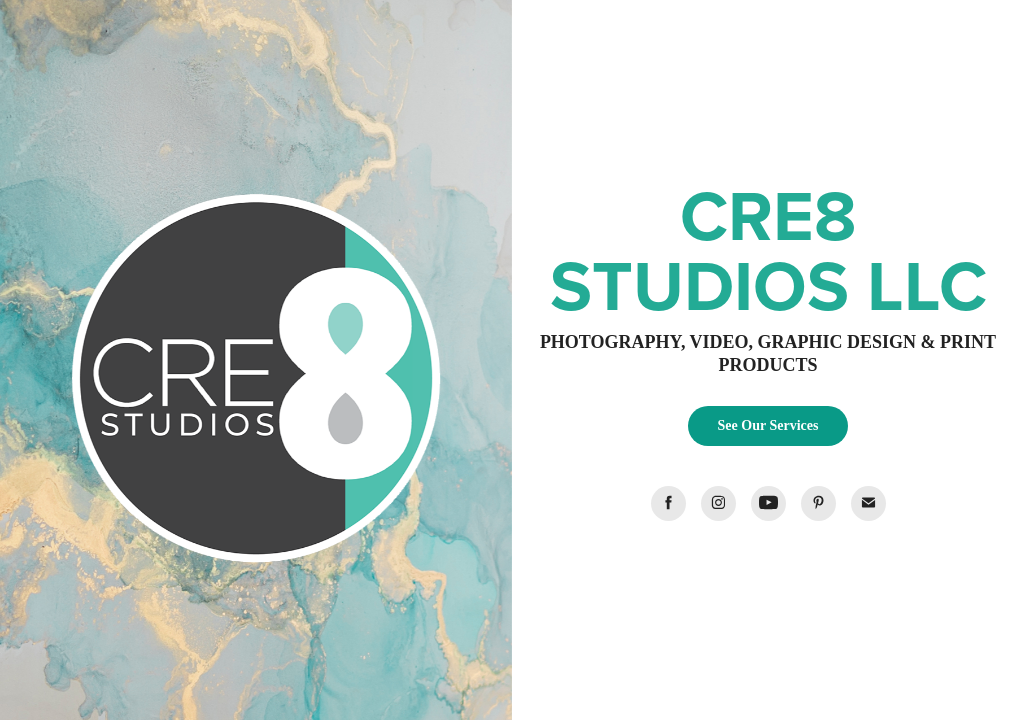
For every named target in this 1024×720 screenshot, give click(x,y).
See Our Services (768, 425)
